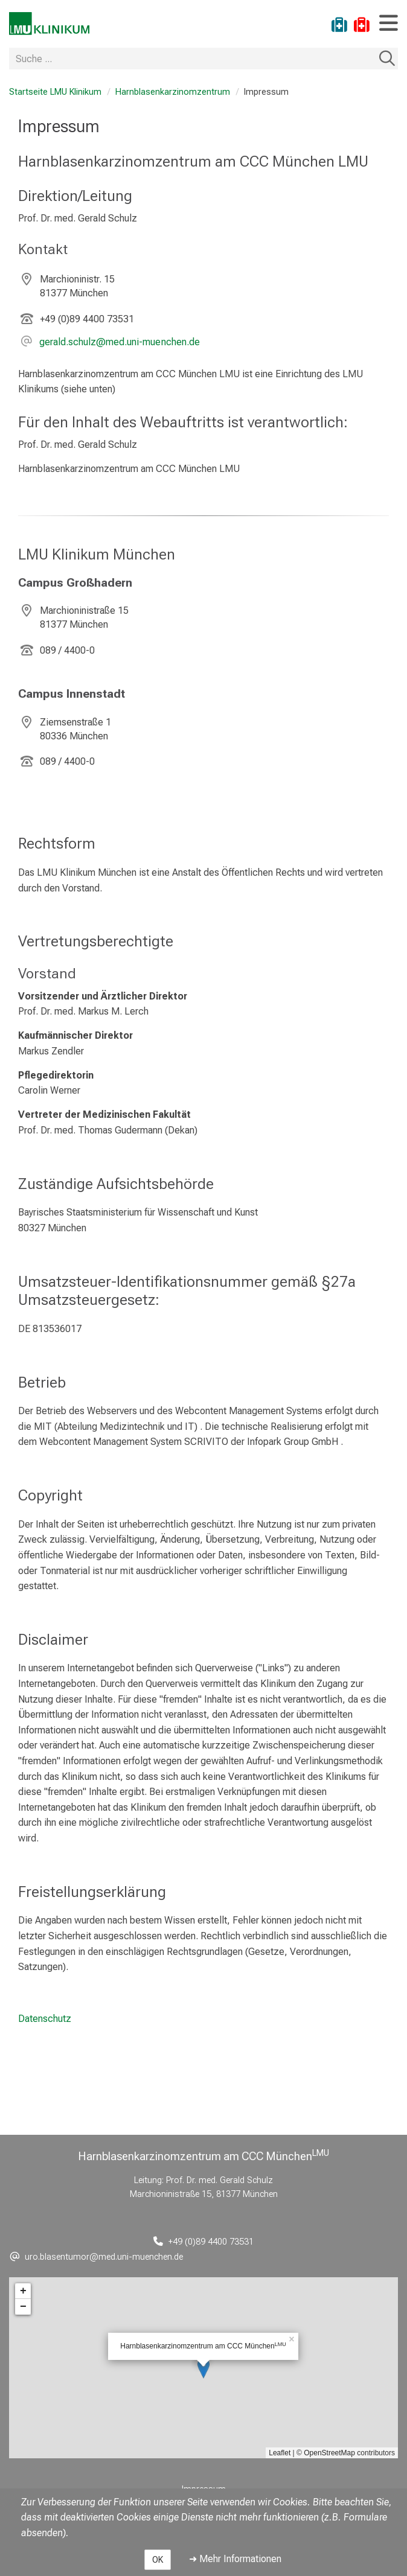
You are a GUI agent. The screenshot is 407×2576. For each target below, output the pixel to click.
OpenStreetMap (329, 2453)
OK (157, 2560)
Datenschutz (44, 2018)
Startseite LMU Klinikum (55, 92)
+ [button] (23, 2291)
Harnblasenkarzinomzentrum (172, 92)
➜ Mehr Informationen (235, 2559)
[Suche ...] (192, 58)
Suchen (387, 58)
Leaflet (279, 2453)
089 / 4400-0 (67, 650)
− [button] (23, 2307)
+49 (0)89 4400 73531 (87, 319)
